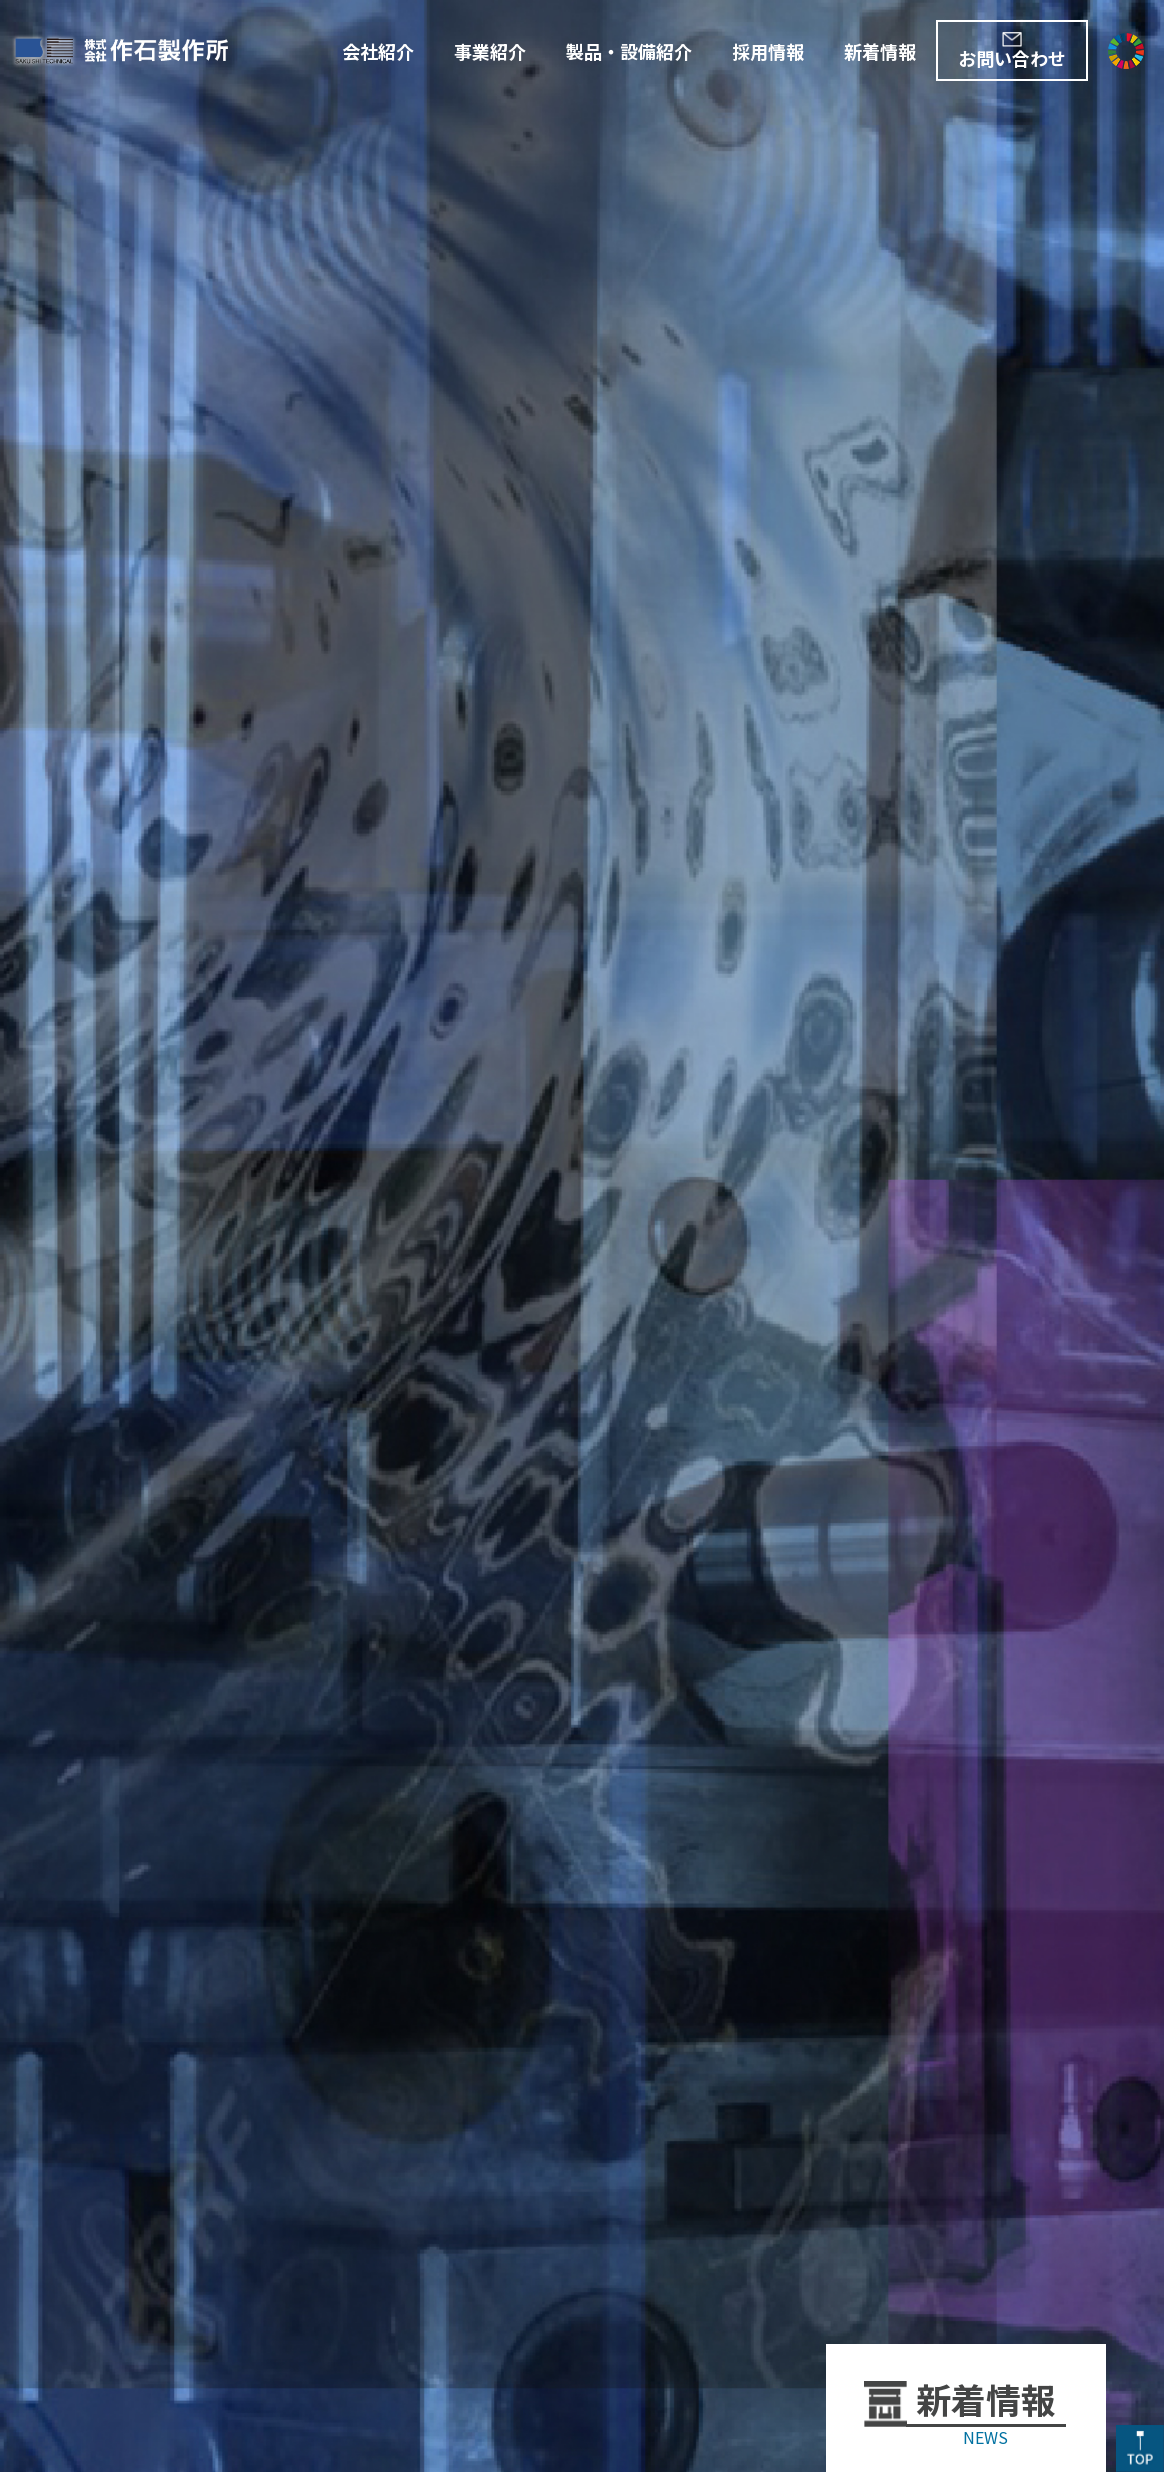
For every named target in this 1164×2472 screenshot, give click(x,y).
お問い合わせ (1012, 58)
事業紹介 (490, 51)
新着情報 (880, 51)
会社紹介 (378, 51)
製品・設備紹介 (629, 51)
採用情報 (768, 51)
